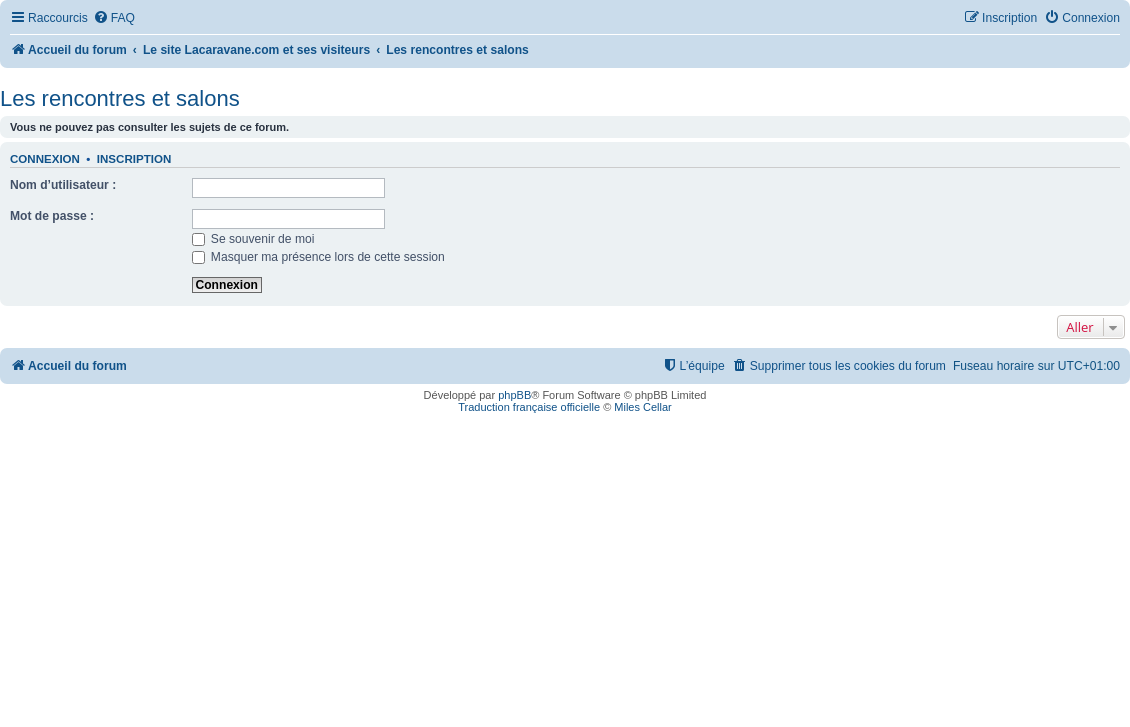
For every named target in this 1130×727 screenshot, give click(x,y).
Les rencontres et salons (120, 98)
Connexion (45, 159)
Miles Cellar (642, 407)
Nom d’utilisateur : (63, 185)
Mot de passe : (52, 216)
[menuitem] (114, 18)
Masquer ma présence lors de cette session (318, 257)
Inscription (134, 159)
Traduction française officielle (529, 407)
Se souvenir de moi (253, 239)
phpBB (514, 395)
